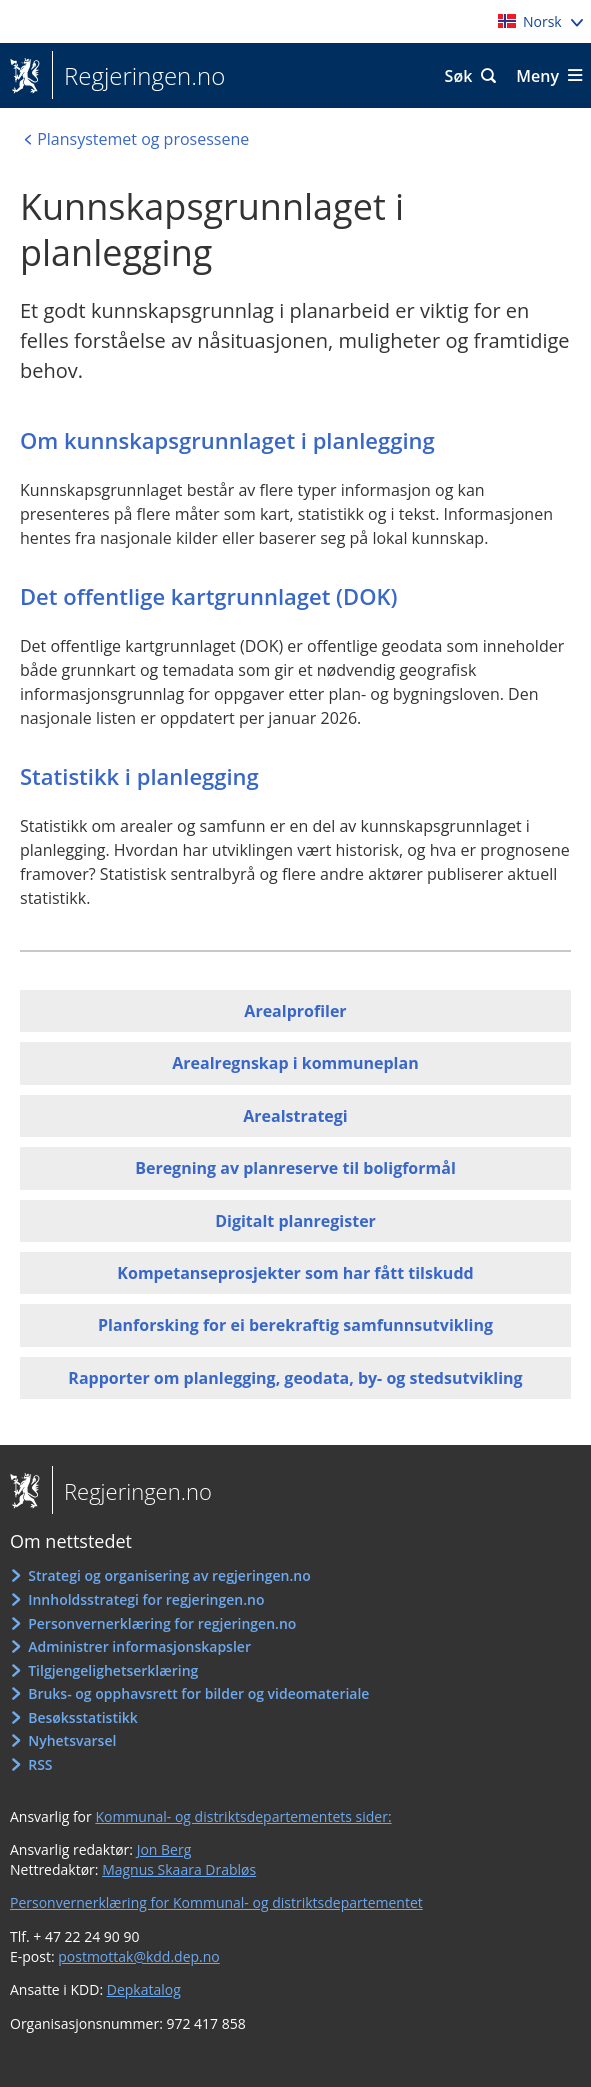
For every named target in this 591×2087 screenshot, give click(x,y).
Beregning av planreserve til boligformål (295, 1168)
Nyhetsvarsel (72, 1740)
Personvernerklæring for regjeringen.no (162, 1623)
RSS (40, 1764)
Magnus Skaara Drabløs (179, 1869)
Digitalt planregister (295, 1221)
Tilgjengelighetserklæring (113, 1670)
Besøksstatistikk (83, 1717)
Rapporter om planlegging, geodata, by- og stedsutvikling (295, 1378)
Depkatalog (144, 1989)
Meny (537, 76)
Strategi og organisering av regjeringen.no (169, 1575)
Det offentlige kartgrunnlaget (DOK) (209, 596)
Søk (459, 76)
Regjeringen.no (138, 76)
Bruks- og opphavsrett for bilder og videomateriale (198, 1693)
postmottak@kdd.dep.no (139, 1956)
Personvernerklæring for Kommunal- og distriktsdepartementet (216, 1902)
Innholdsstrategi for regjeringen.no (146, 1599)
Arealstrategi (295, 1116)
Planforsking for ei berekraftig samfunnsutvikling (295, 1325)
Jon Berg (164, 1849)
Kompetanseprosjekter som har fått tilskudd (295, 1273)
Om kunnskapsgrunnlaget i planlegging (227, 440)
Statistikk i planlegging (139, 776)
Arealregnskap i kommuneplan (295, 1063)
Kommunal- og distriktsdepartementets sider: (243, 1816)
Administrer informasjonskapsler (139, 1646)
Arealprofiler (295, 1011)
